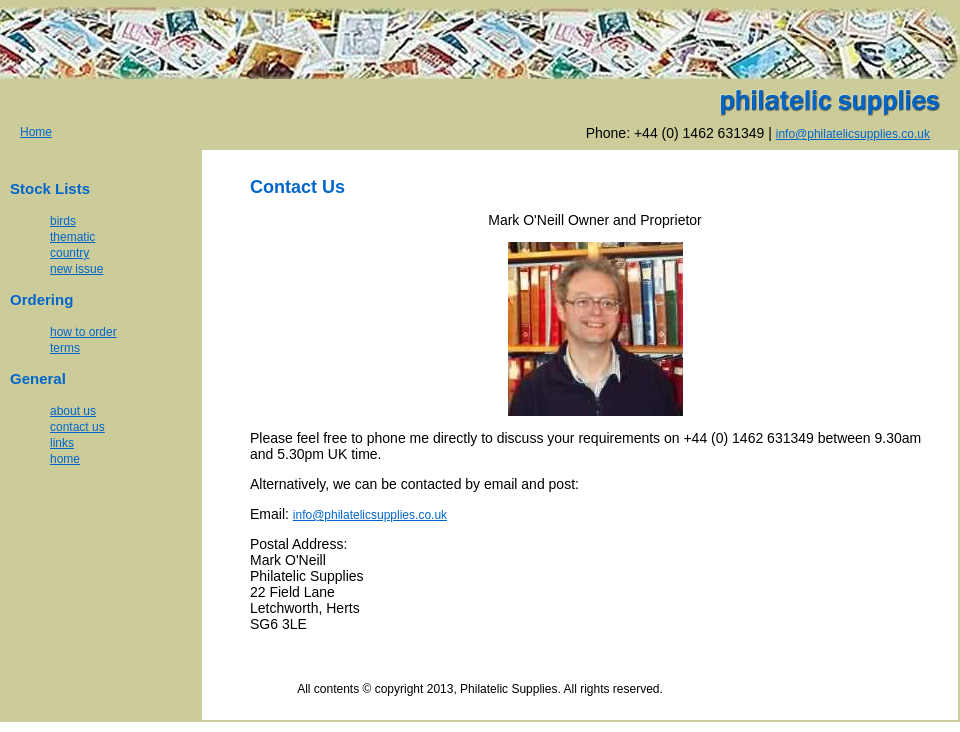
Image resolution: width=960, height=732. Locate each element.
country (69, 253)
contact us (77, 427)
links (62, 443)
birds (63, 221)
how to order (83, 332)
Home (36, 132)
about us (73, 411)
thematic (72, 237)
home (65, 459)
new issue (76, 269)
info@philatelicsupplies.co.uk (370, 515)
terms (65, 348)
